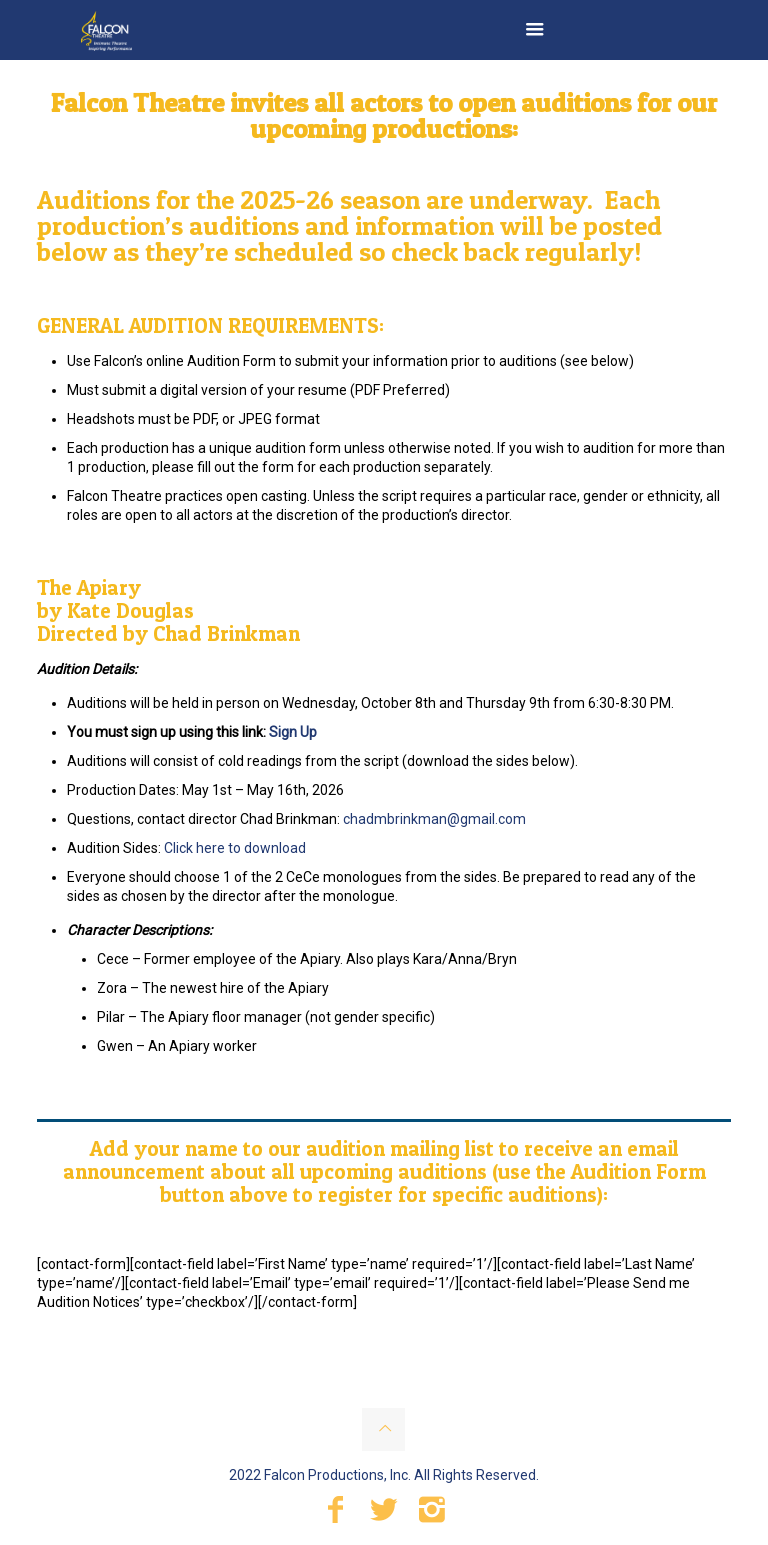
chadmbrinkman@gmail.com (434, 819)
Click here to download (235, 848)
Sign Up (293, 732)
